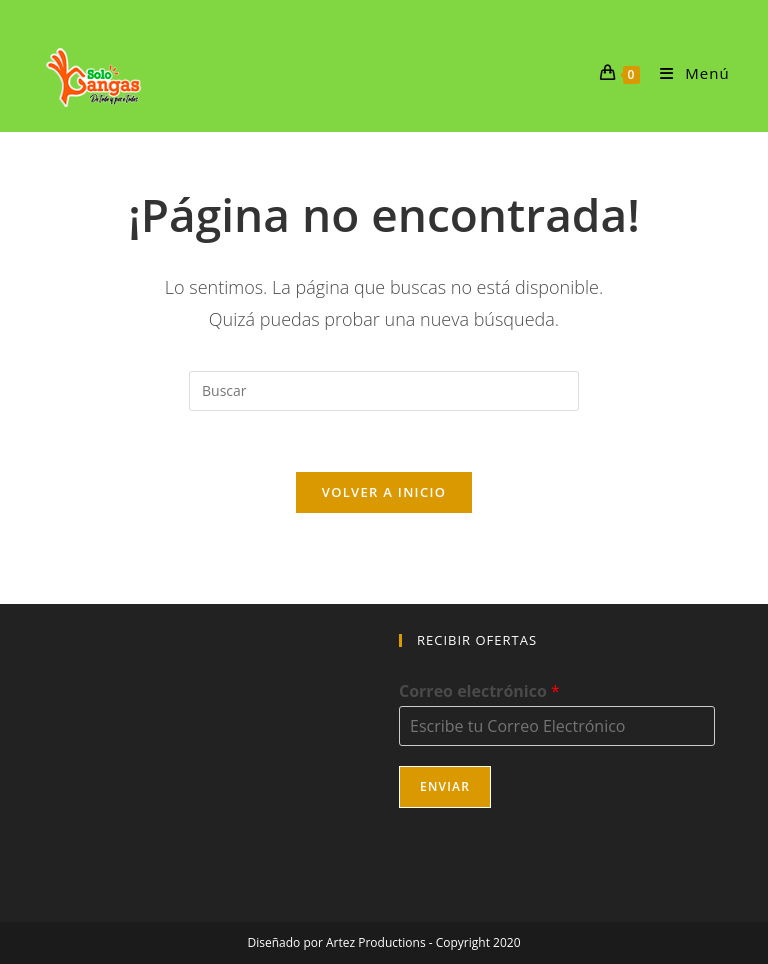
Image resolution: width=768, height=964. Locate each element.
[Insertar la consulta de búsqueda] (384, 391)
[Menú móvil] (687, 73)
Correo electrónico (479, 691)
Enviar (445, 786)
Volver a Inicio (384, 492)
